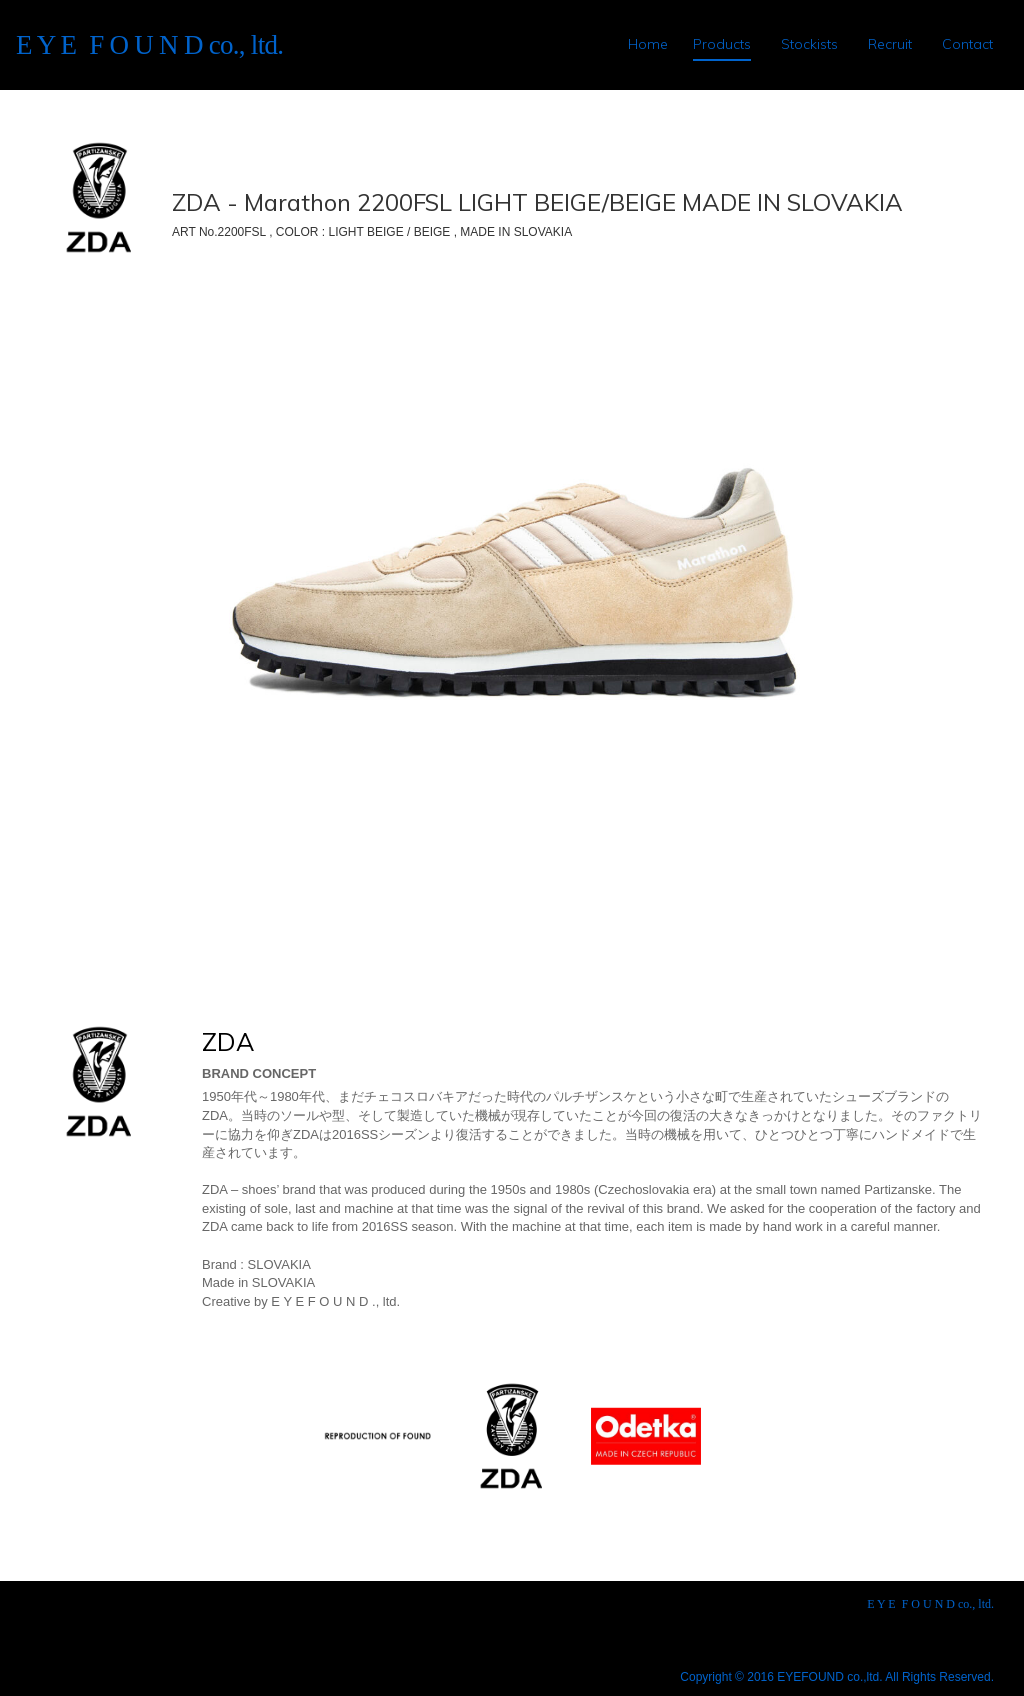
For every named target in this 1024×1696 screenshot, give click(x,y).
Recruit (890, 44)
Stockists (809, 44)
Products (722, 44)
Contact (967, 44)
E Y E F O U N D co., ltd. (149, 45)
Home (648, 44)
